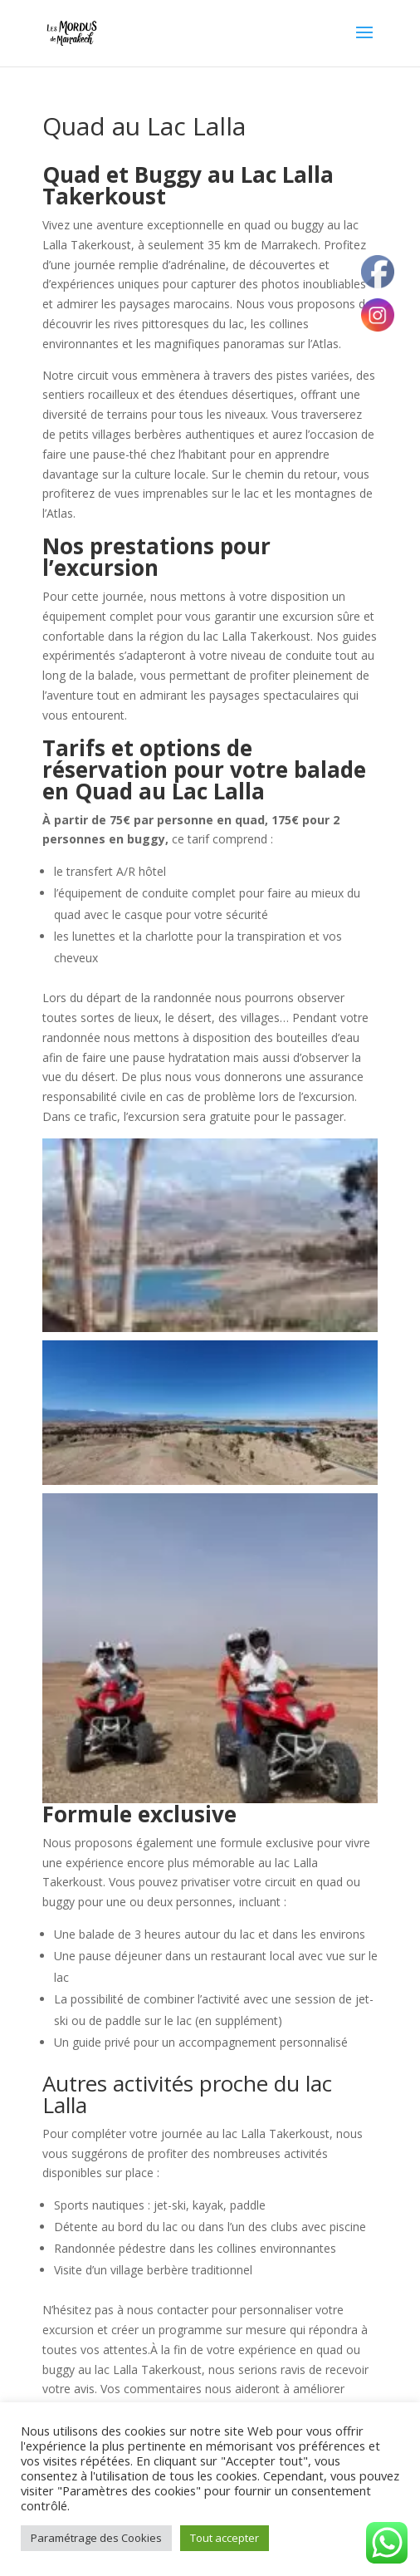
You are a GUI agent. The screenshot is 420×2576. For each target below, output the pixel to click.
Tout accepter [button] (224, 2537)
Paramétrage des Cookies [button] (96, 2537)
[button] (210, 1235)
